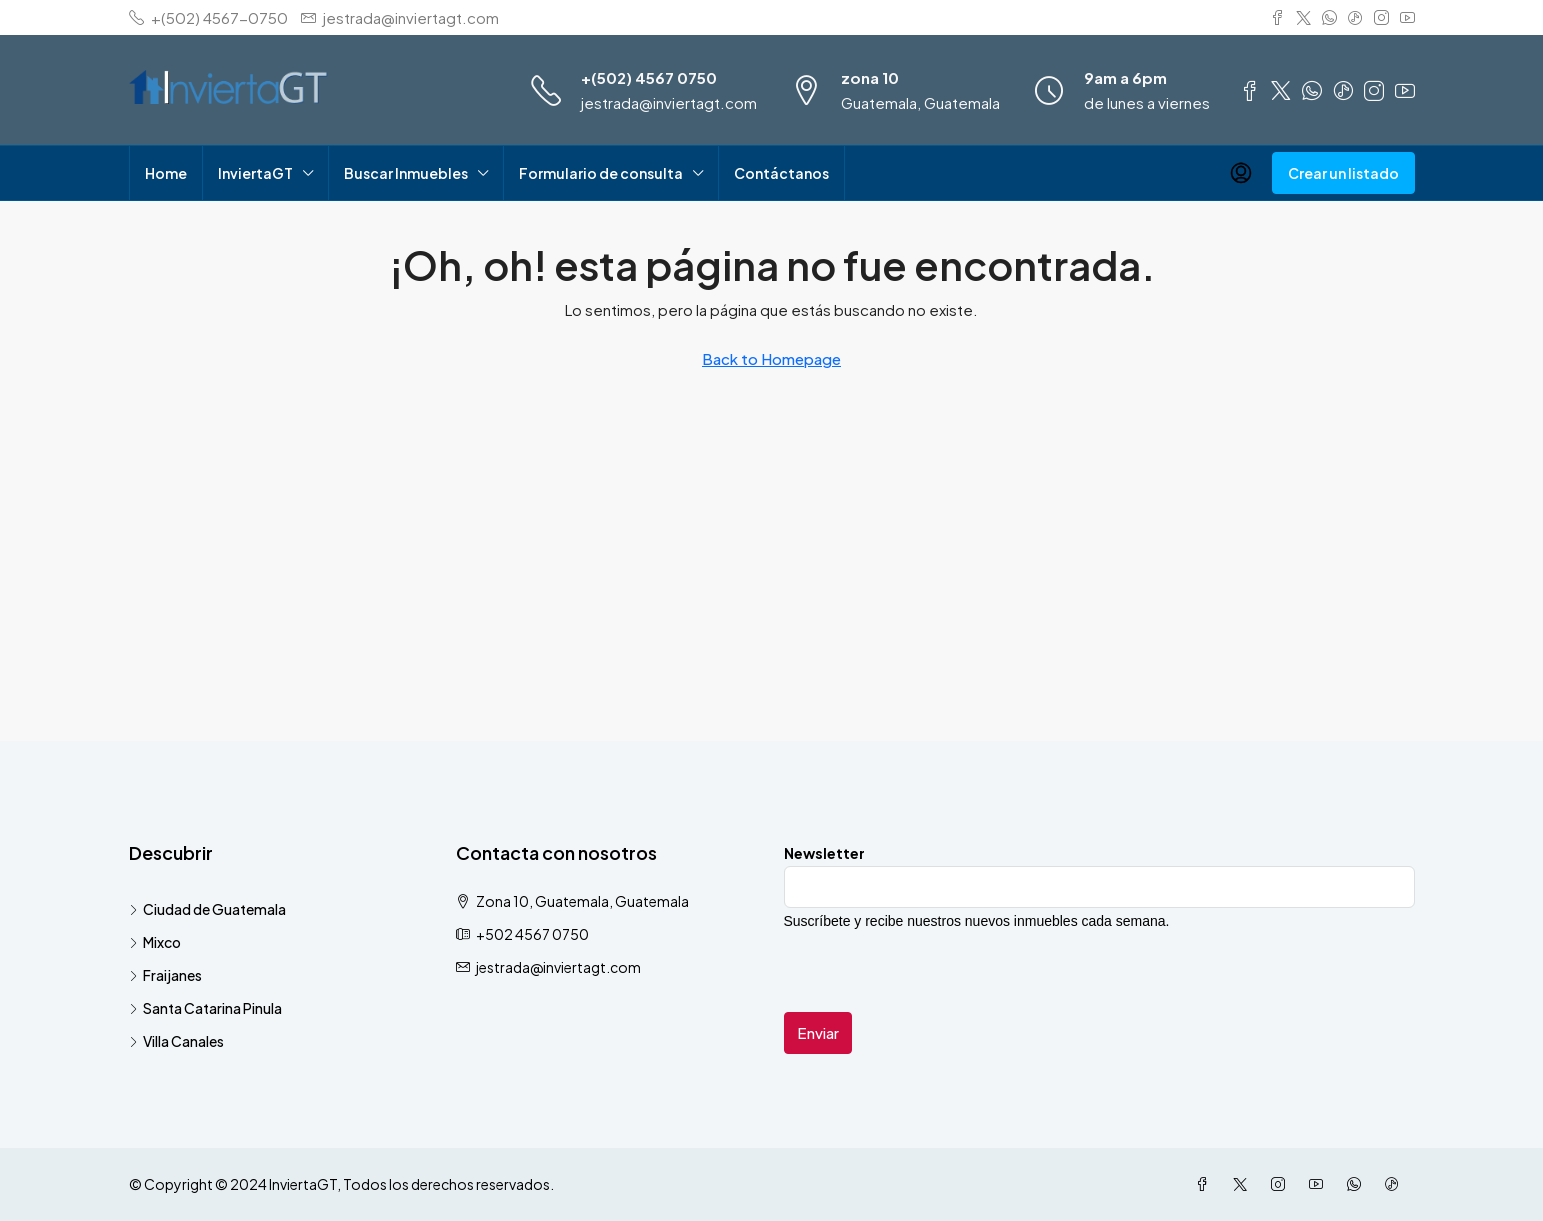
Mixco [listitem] (155, 942)
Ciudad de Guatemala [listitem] (207, 909)
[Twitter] (1244, 1184)
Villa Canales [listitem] (176, 1041)
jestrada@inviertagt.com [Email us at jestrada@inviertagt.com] (558, 967)
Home (166, 173)
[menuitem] (1241, 173)
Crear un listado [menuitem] (1343, 173)
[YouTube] (1320, 1184)
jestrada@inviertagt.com (669, 102)
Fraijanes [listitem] (165, 975)
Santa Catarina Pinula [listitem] (205, 1008)
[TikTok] (1396, 1184)
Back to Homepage (771, 358)
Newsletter (824, 853)
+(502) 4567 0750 (649, 77)
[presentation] (936, 973)
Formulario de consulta (601, 173)
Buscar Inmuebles (406, 173)
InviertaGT (255, 173)
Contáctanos (781, 173)
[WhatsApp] (1358, 1184)
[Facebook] (1206, 1184)
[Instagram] (1282, 1184)
